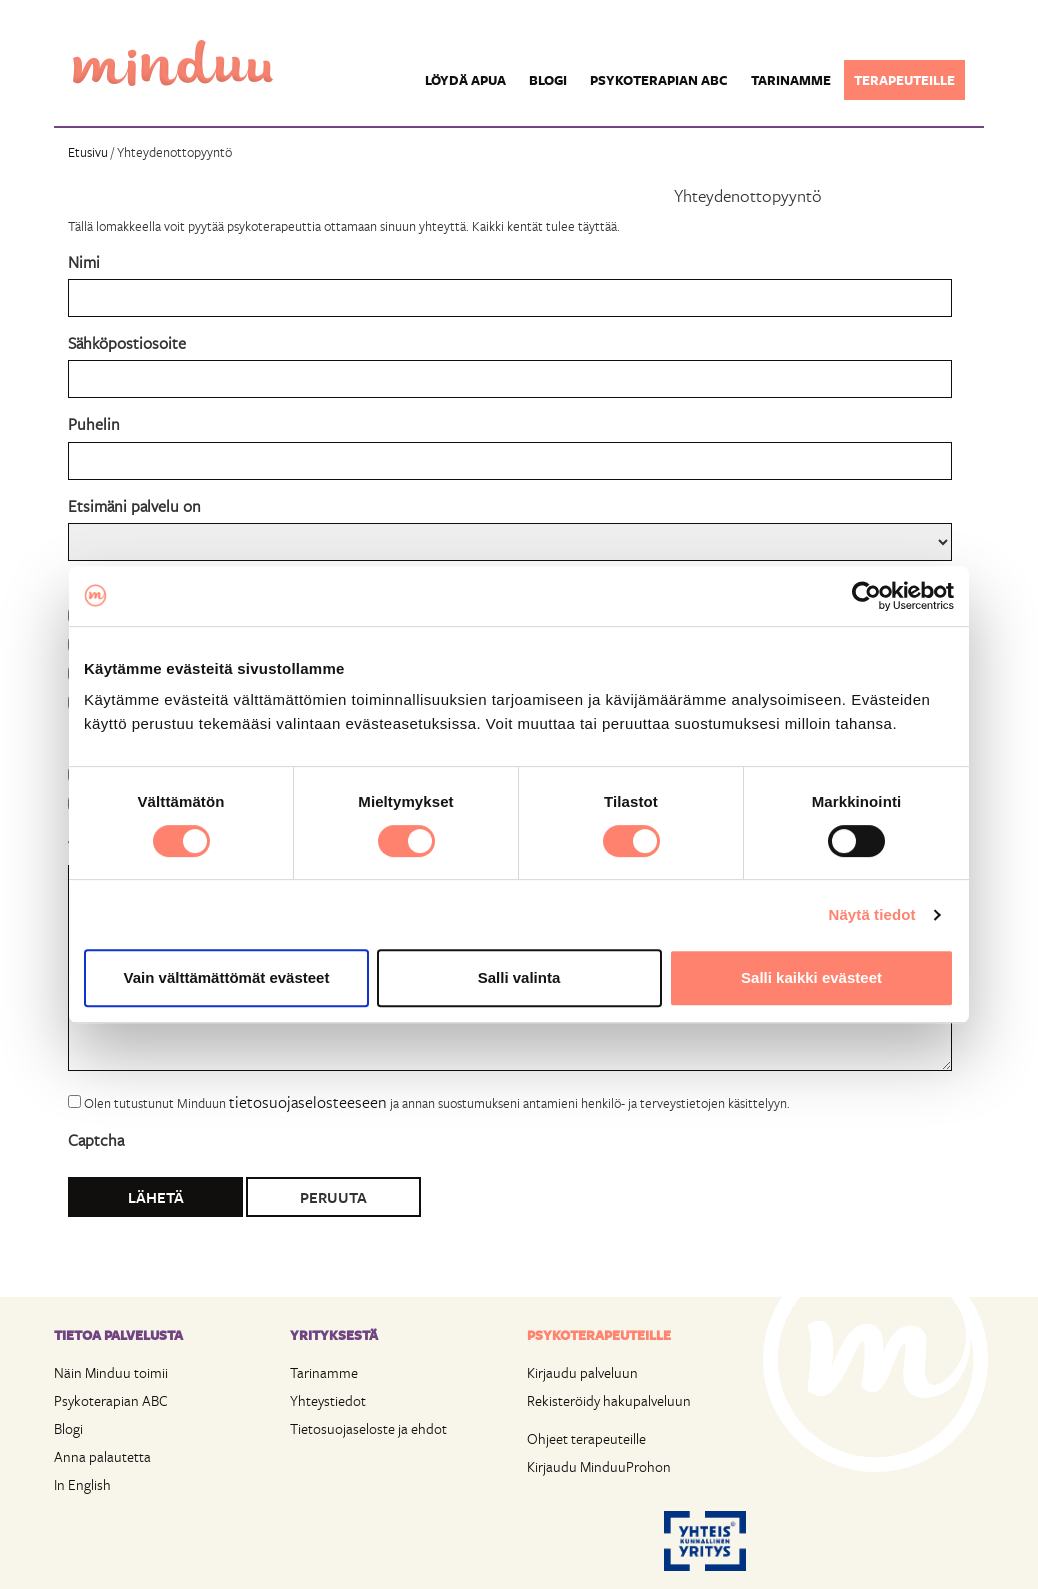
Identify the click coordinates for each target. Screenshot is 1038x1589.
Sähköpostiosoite (127, 342)
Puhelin (94, 423)
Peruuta (333, 1197)
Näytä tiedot (872, 914)
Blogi (548, 80)
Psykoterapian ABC (659, 80)
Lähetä (156, 1197)
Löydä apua (465, 80)
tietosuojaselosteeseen (308, 1101)
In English (82, 1484)
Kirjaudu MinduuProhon (599, 1466)
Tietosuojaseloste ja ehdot (368, 1428)
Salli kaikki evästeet (811, 977)
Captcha (96, 1139)
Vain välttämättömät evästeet (227, 977)
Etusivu (88, 152)
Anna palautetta (102, 1456)
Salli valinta (519, 977)
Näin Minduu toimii (111, 1372)
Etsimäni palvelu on (134, 505)
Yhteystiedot (328, 1400)
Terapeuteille (904, 80)
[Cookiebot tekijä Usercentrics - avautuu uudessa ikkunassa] (866, 596)
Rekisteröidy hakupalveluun (609, 1400)
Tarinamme (791, 80)
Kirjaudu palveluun (582, 1372)
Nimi (84, 261)
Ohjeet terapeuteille (586, 1438)
